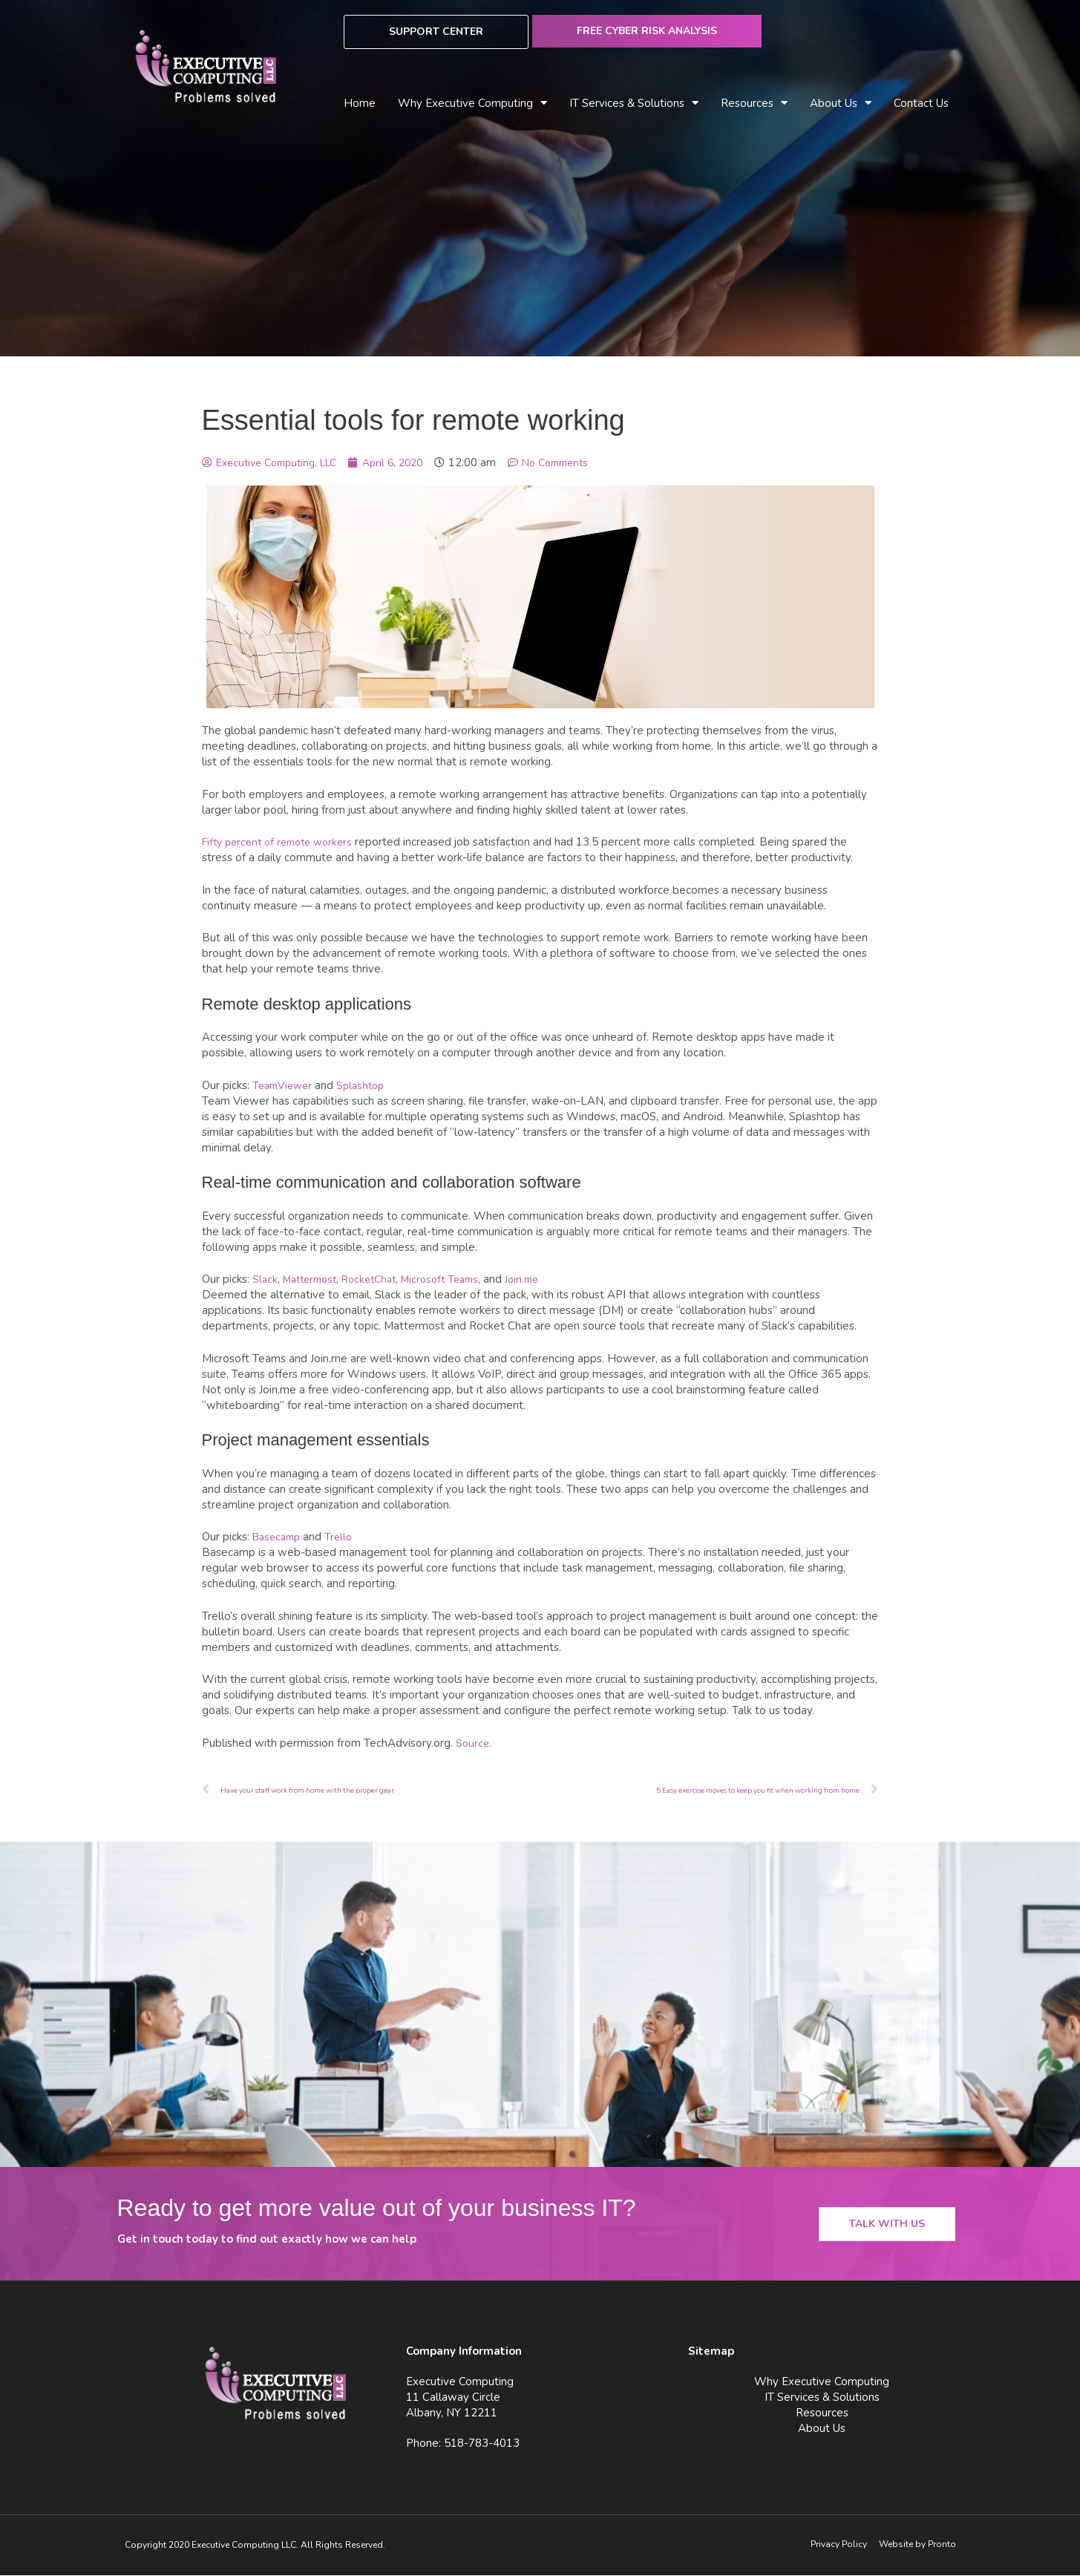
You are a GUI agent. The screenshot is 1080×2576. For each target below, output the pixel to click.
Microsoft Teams (456, 1279)
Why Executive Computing (472, 104)
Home (360, 103)
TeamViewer (284, 1085)
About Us (840, 104)
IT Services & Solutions (633, 104)
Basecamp (279, 1536)
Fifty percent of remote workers (283, 841)
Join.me (543, 1279)
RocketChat (379, 1279)
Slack (265, 1279)
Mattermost (314, 1279)
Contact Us (921, 103)
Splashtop (367, 1085)
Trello (344, 1536)
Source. (474, 1743)
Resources (754, 104)
